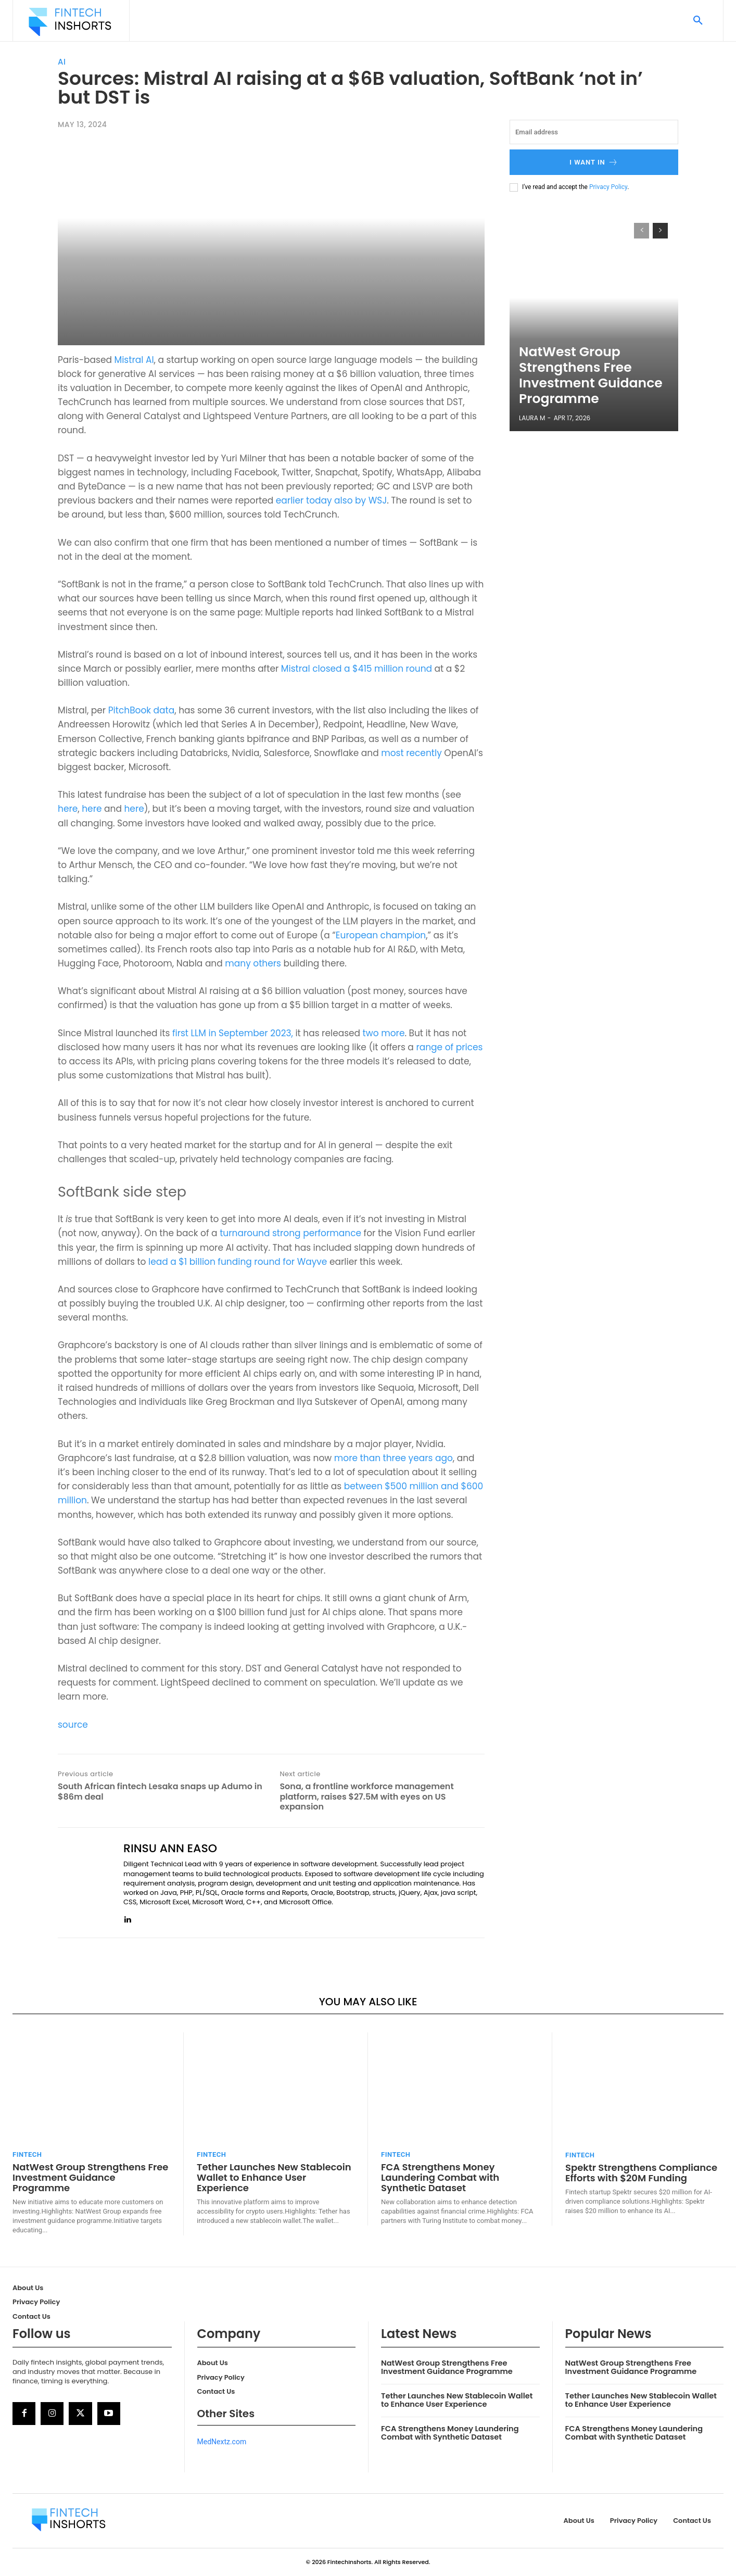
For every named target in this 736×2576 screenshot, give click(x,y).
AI (62, 62)
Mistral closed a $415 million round (356, 668)
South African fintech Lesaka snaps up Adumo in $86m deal (160, 1791)
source (73, 1724)
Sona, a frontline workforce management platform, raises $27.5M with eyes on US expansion (366, 1796)
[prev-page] (641, 230)
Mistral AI (134, 360)
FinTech (27, 2154)
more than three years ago (393, 1458)
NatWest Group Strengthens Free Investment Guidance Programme (585, 390)
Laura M (532, 417)
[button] (698, 20)
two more (384, 1033)
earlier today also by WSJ (331, 500)
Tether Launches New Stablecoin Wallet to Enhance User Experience (274, 2177)
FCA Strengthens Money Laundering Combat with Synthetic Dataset (440, 2177)
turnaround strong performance (290, 1233)
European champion (381, 935)
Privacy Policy (608, 187)
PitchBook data (141, 710)
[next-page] (660, 230)
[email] (594, 132)
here (68, 808)
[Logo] (70, 22)
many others (253, 963)
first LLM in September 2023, (234, 1033)
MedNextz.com (222, 2441)
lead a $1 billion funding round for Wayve (238, 1261)
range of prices (449, 1047)
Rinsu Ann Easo (170, 1848)
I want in (593, 162)
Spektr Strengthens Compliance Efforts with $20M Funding (641, 2172)
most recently (411, 753)
